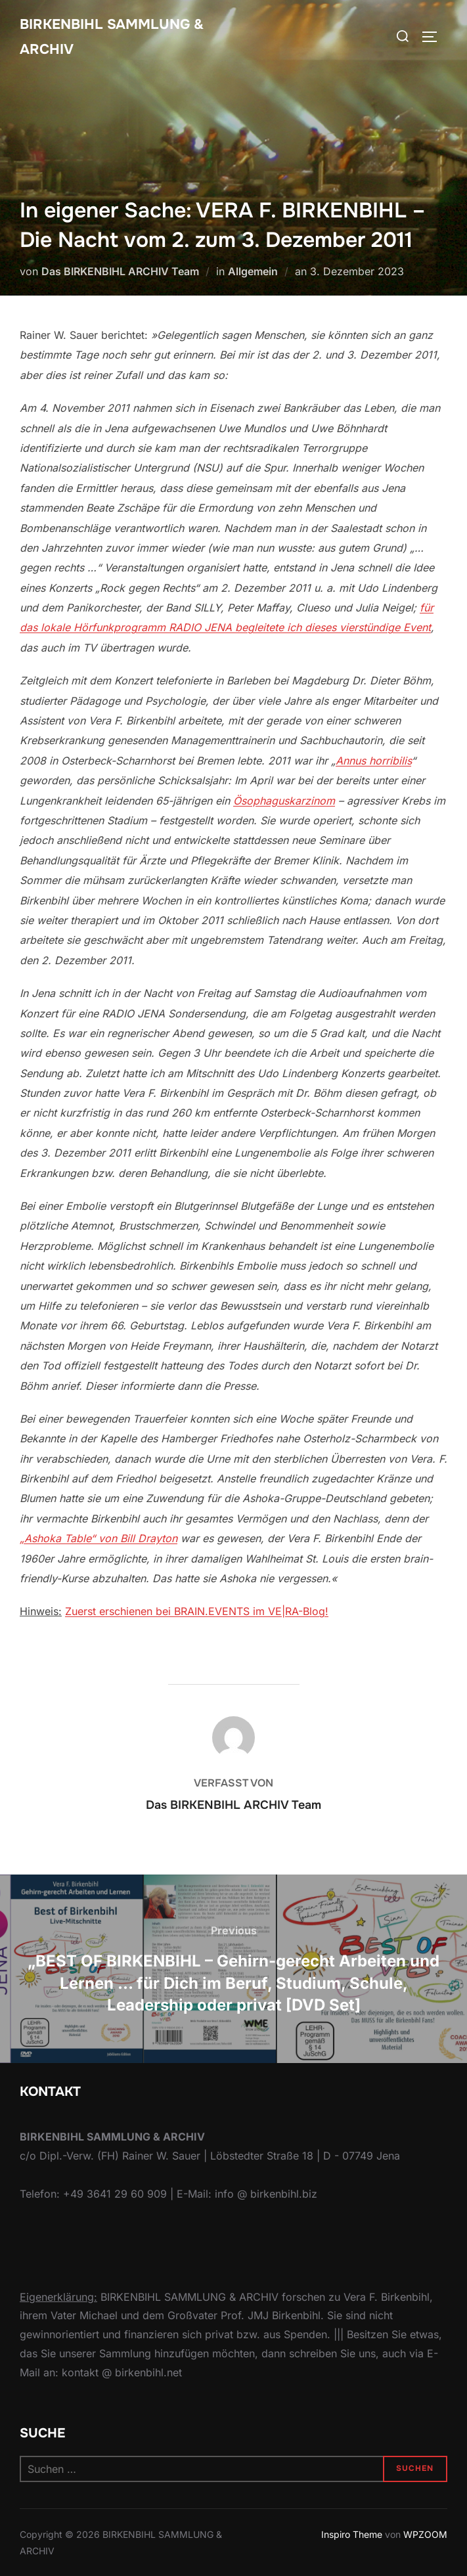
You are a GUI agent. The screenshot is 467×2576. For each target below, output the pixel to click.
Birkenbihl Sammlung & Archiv (115, 37)
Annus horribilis (373, 760)
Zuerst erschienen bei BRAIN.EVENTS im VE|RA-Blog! (196, 1611)
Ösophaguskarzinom (284, 800)
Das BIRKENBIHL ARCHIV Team (120, 271)
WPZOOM (425, 2534)
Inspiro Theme (351, 2534)
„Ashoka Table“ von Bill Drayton (98, 1538)
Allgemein (253, 271)
